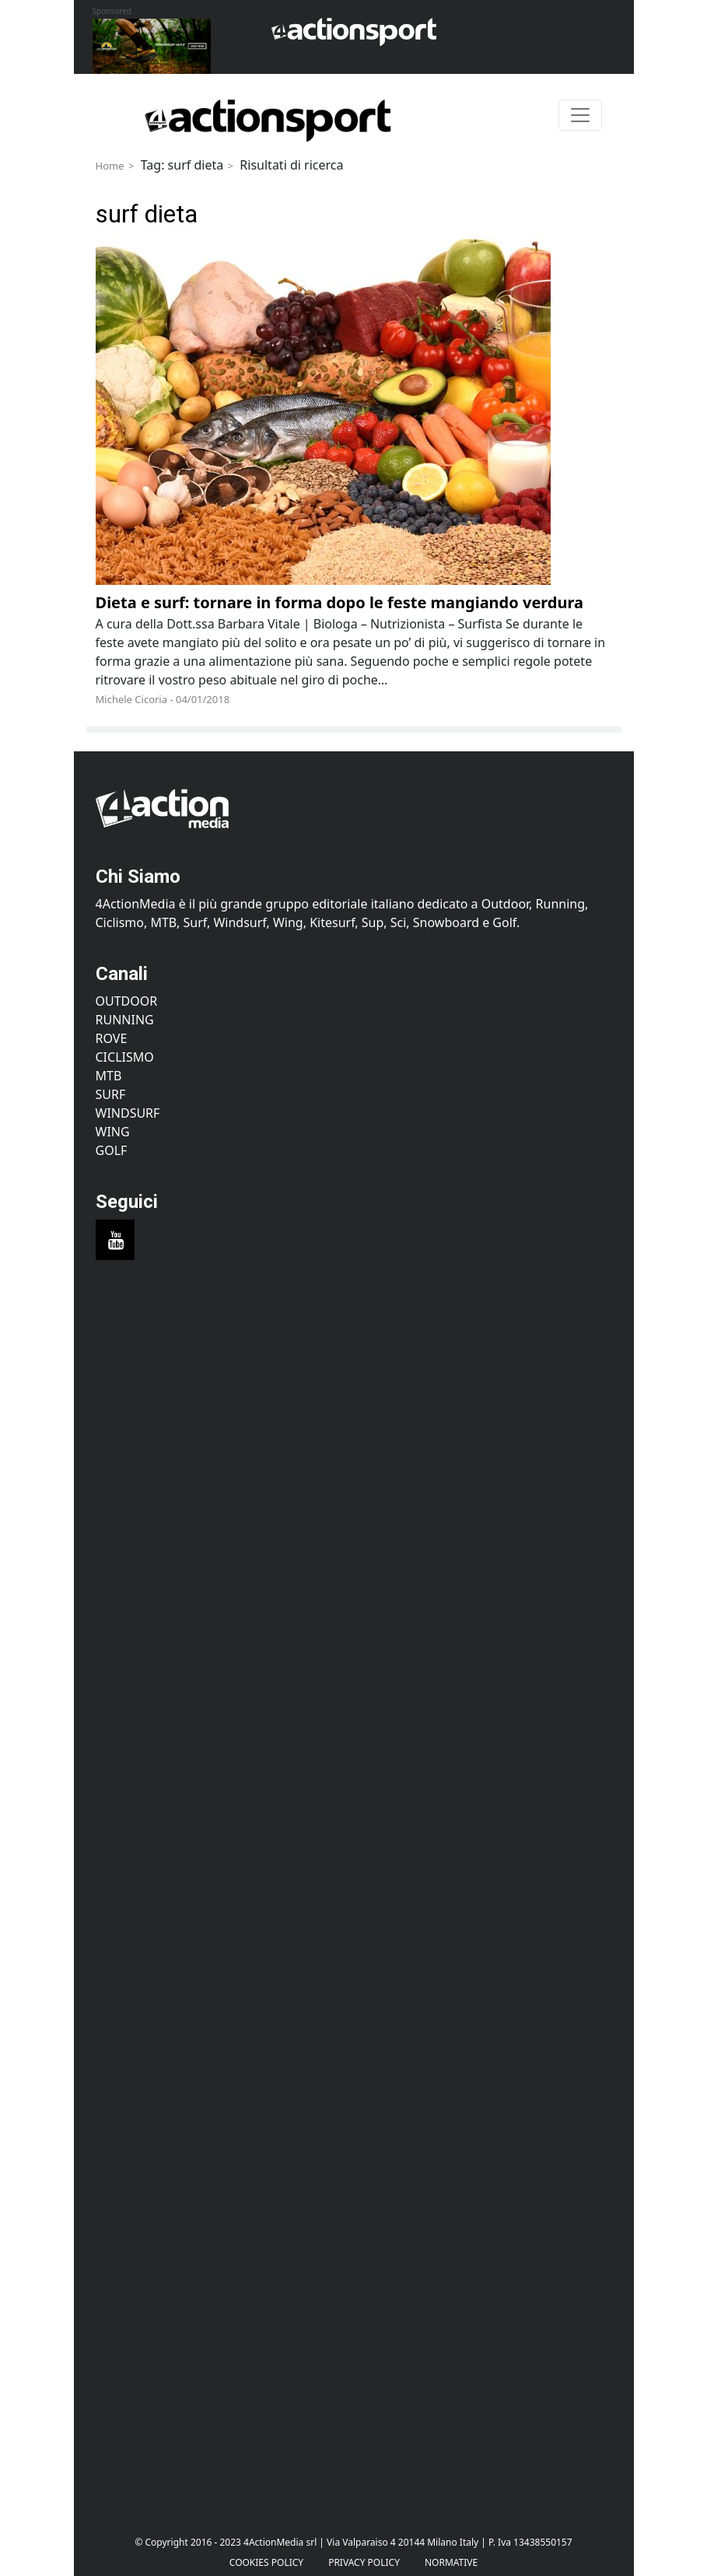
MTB (109, 1075)
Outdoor (127, 1001)
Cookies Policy (266, 2562)
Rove (112, 1038)
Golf (112, 1150)
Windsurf (128, 1113)
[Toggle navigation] (580, 115)
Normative (451, 2562)
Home (110, 166)
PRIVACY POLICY (364, 2562)
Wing (113, 1131)
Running (125, 1019)
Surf (111, 1094)
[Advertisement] (354, 1425)
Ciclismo (125, 1057)
